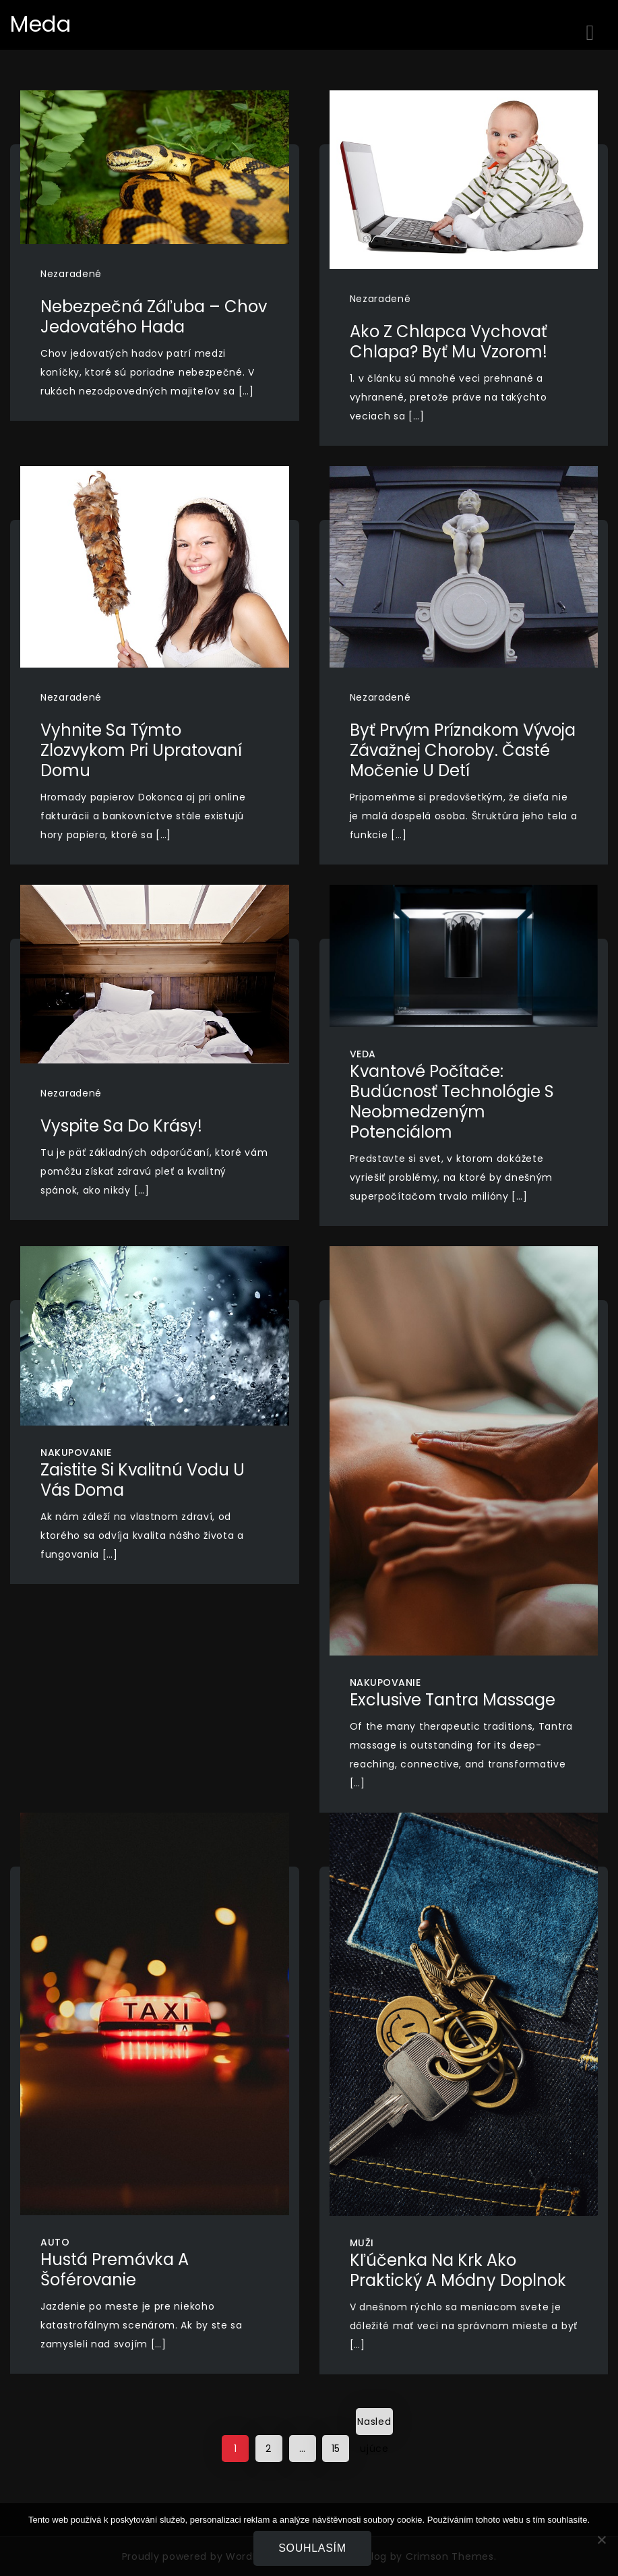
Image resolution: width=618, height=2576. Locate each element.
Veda (363, 1054)
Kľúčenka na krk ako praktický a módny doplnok (458, 2270)
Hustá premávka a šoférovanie (114, 2269)
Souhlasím (312, 2548)
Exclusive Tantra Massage (452, 1700)
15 (336, 2448)
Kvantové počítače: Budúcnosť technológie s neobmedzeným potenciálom (452, 1101)
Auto (54, 2242)
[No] (601, 2539)
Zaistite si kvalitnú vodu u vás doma (142, 1480)
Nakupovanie (76, 1452)
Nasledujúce (374, 2425)
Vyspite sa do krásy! (121, 1126)
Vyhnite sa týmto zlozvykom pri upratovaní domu (141, 750)
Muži (362, 2243)
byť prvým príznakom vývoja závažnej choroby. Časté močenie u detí (463, 750)
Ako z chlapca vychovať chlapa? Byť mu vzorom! (448, 341)
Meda (40, 24)
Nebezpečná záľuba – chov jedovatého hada (153, 316)
